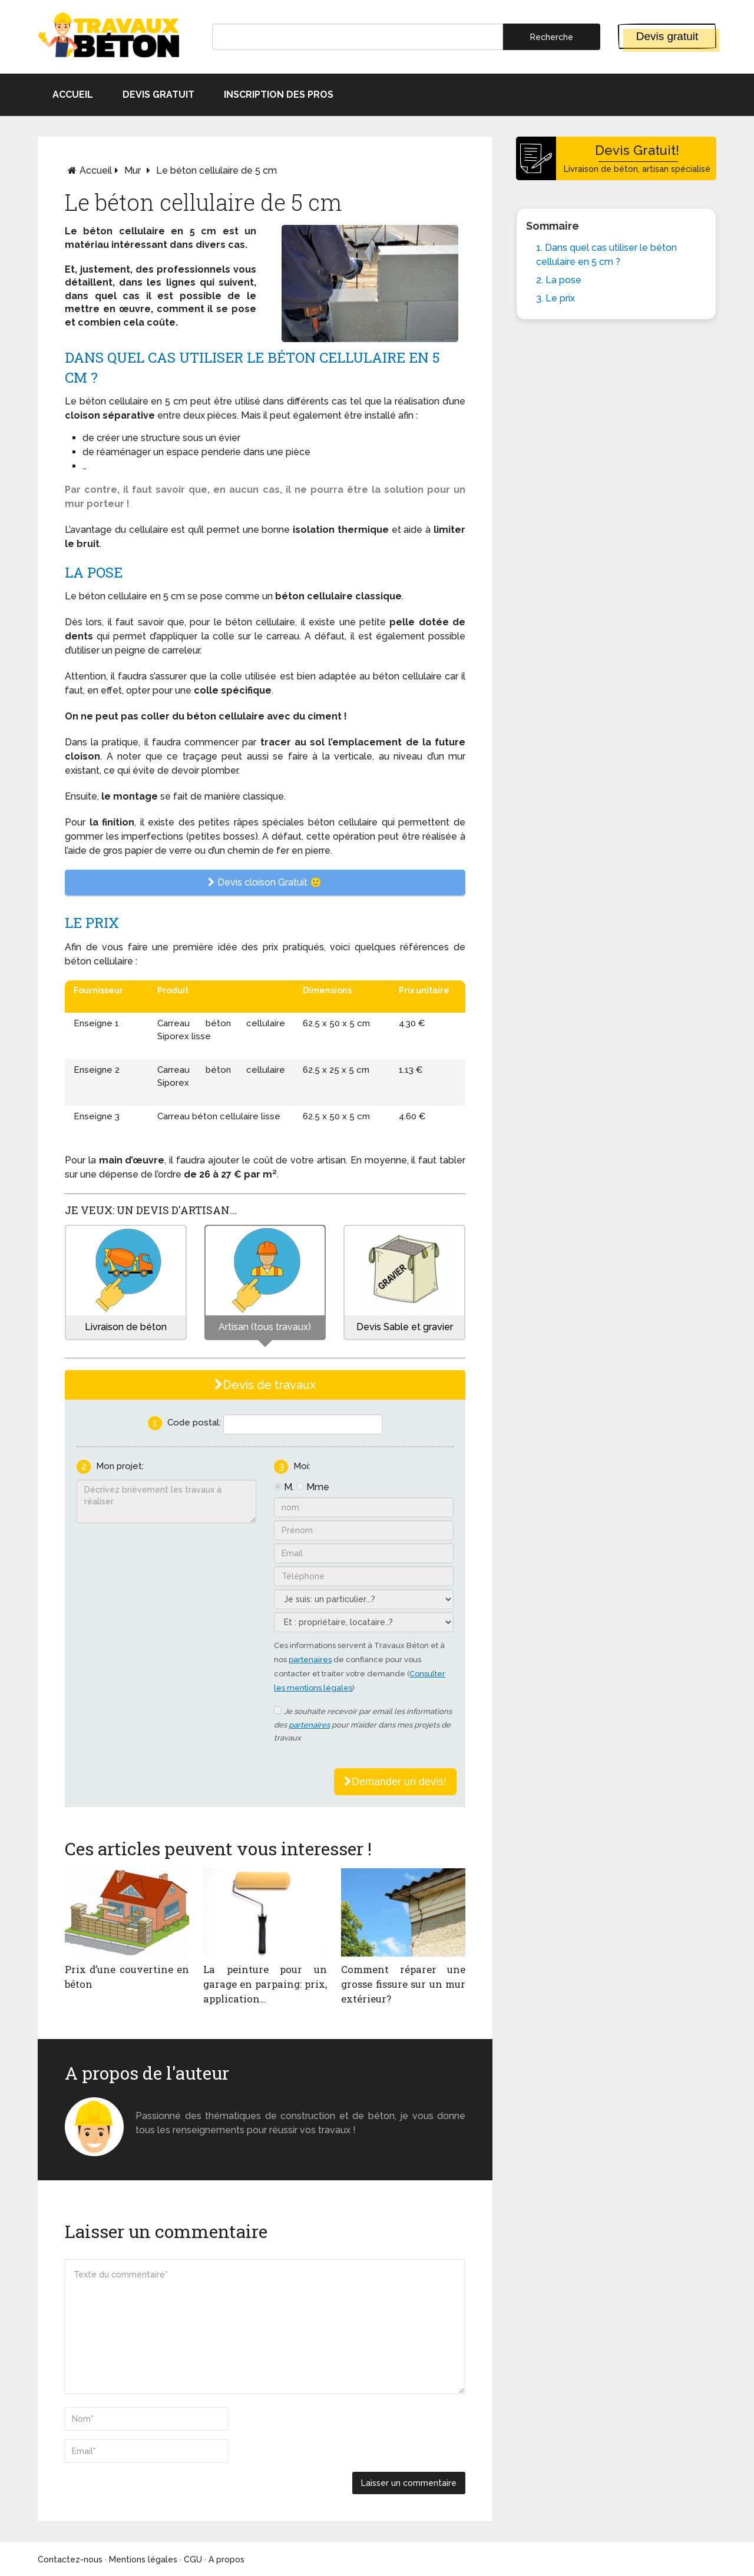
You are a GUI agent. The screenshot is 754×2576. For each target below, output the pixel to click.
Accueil (72, 94)
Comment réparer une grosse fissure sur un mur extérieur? (403, 1984)
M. (289, 1487)
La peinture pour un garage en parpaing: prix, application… (265, 1984)
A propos (226, 2559)
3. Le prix (555, 298)
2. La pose (558, 280)
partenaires (310, 1659)
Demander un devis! (395, 1782)
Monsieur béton (172, 2102)
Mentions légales (143, 2559)
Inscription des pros (278, 94)
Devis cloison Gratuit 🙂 (265, 882)
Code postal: (194, 1422)
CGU (193, 2559)
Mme (317, 1487)
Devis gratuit (667, 36)
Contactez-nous (70, 2559)
